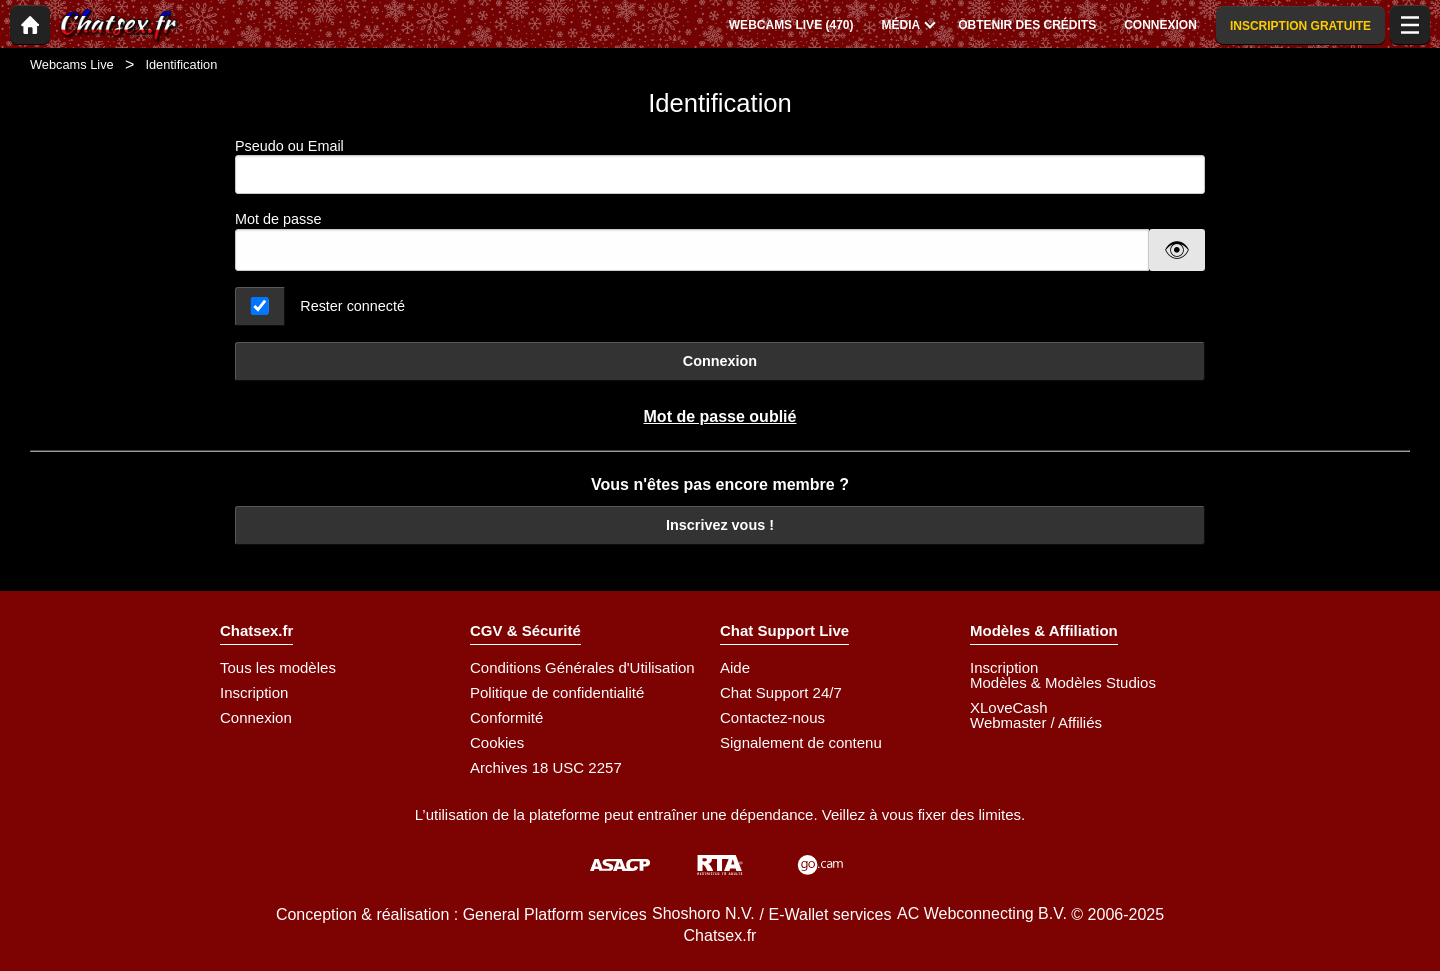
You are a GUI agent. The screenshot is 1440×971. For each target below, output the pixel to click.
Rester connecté (352, 306)
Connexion (720, 361)
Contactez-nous (772, 717)
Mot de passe (278, 219)
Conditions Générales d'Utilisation (582, 667)
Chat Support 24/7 (781, 692)
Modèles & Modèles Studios (1063, 682)
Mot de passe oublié (720, 416)
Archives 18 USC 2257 (546, 767)
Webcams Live (72, 64)
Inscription (254, 692)
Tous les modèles (278, 667)
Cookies (497, 742)
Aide (735, 667)
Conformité (506, 717)
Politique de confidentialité (557, 692)
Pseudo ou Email (720, 166)
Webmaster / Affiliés (1036, 722)
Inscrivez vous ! (720, 525)
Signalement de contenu (801, 742)
